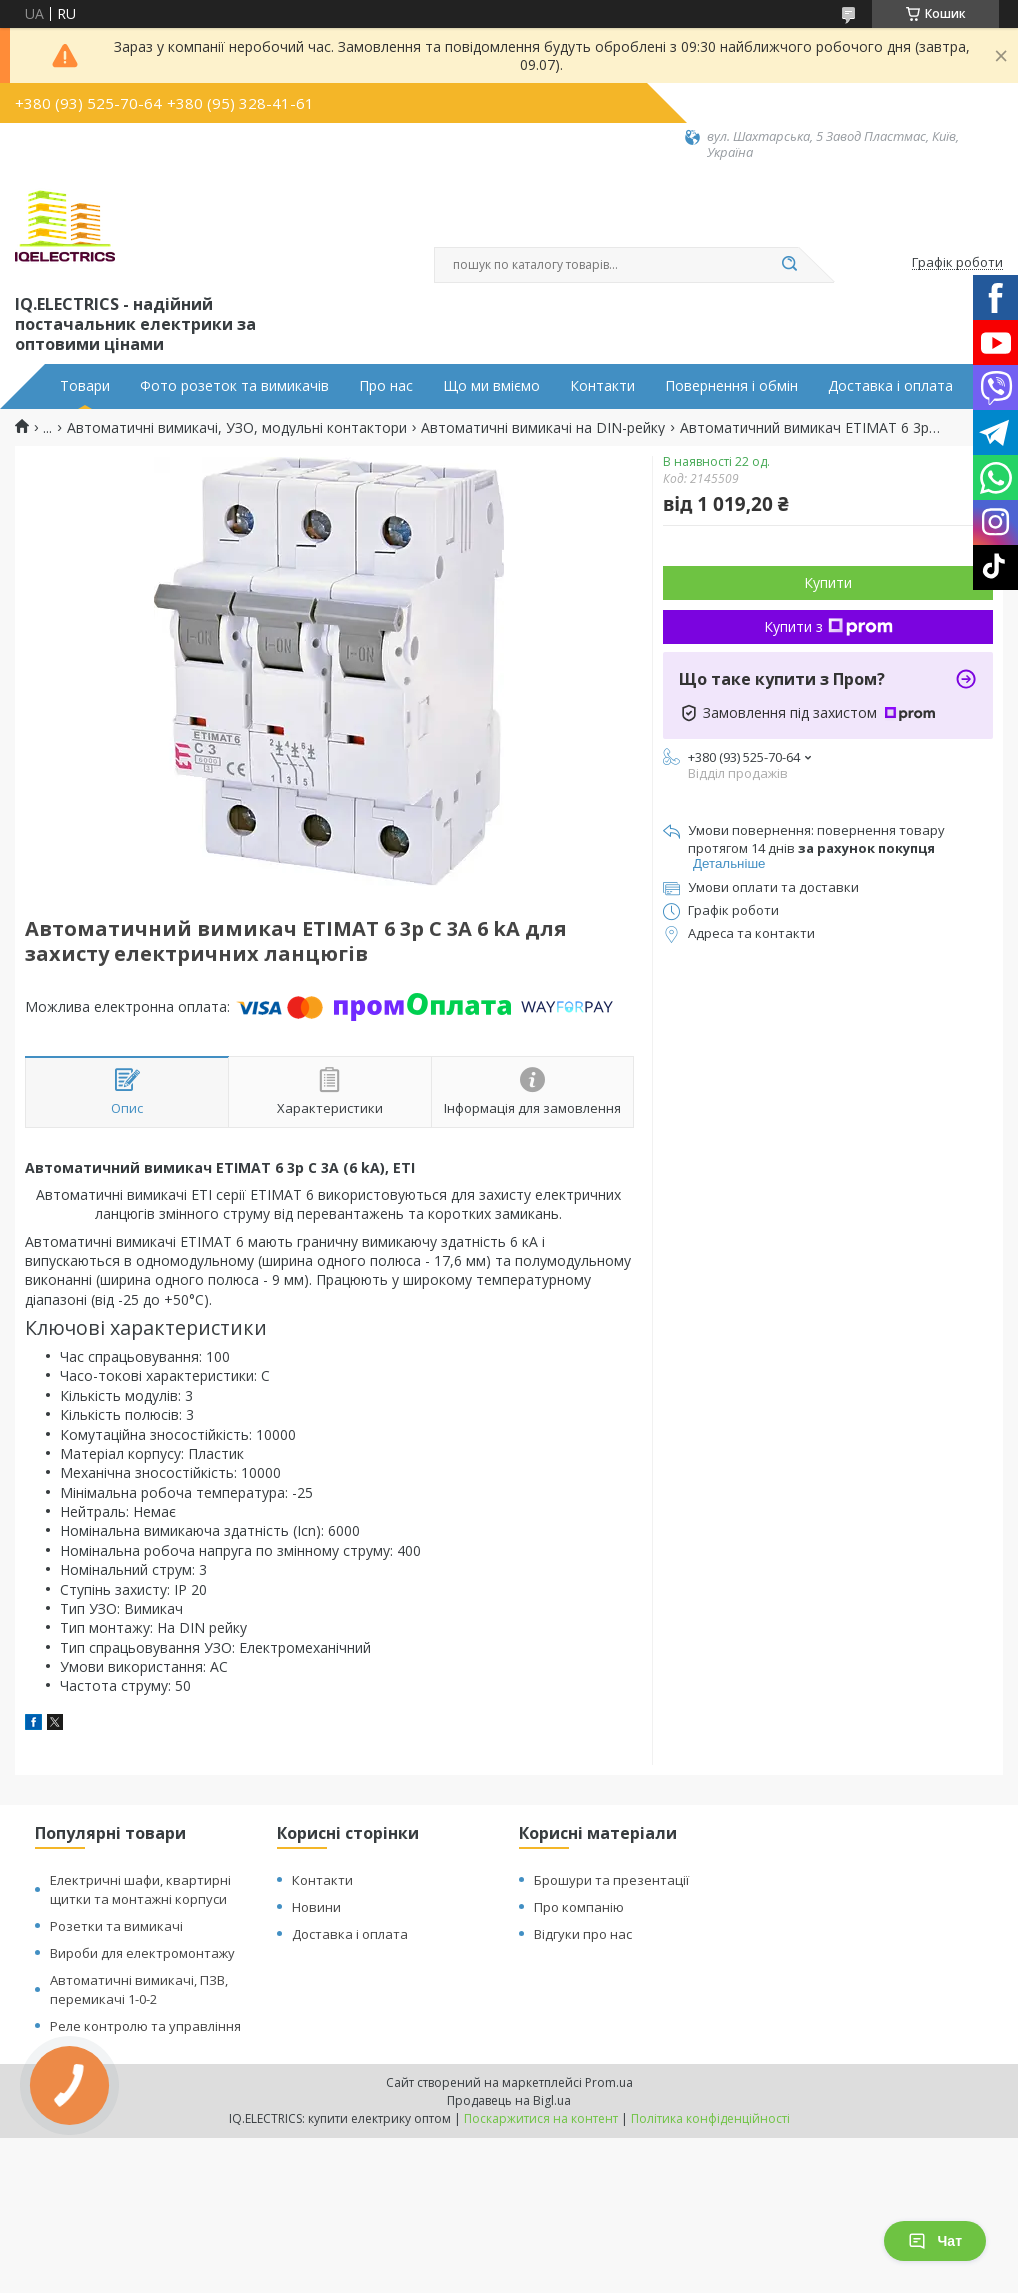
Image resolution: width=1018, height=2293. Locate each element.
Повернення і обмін (731, 386)
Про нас (386, 386)
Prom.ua (609, 2082)
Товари (85, 386)
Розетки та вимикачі (116, 1926)
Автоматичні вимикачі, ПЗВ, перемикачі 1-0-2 (139, 1989)
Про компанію (579, 1907)
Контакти (602, 386)
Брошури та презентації (611, 1880)
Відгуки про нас (583, 1934)
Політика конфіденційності (710, 2118)
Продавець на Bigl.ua (509, 2100)
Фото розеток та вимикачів (234, 386)
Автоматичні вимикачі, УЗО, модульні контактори (237, 428)
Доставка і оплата (890, 386)
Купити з (828, 626)
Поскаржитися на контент (541, 2118)
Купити (828, 582)
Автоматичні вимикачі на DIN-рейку (543, 428)
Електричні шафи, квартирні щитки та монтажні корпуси (140, 1889)
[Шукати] (789, 265)
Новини (316, 1907)
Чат (935, 2241)
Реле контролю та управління (145, 2026)
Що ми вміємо (491, 386)
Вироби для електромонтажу (142, 1953)
